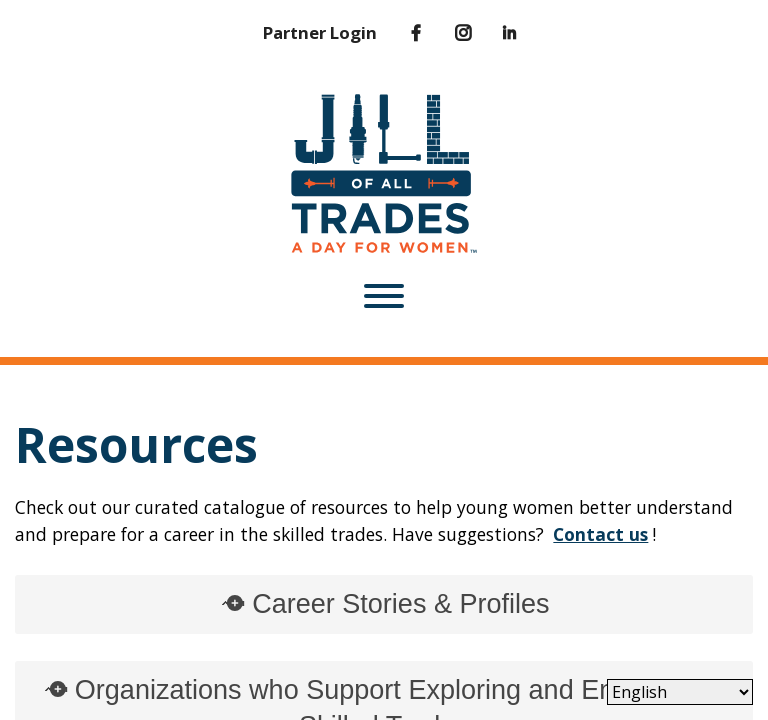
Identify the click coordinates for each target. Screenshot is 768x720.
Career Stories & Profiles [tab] (383, 604)
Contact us (600, 534)
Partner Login (320, 32)
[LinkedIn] (495, 33)
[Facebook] (401, 33)
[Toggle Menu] (384, 296)
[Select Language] (680, 692)
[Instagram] (449, 33)
